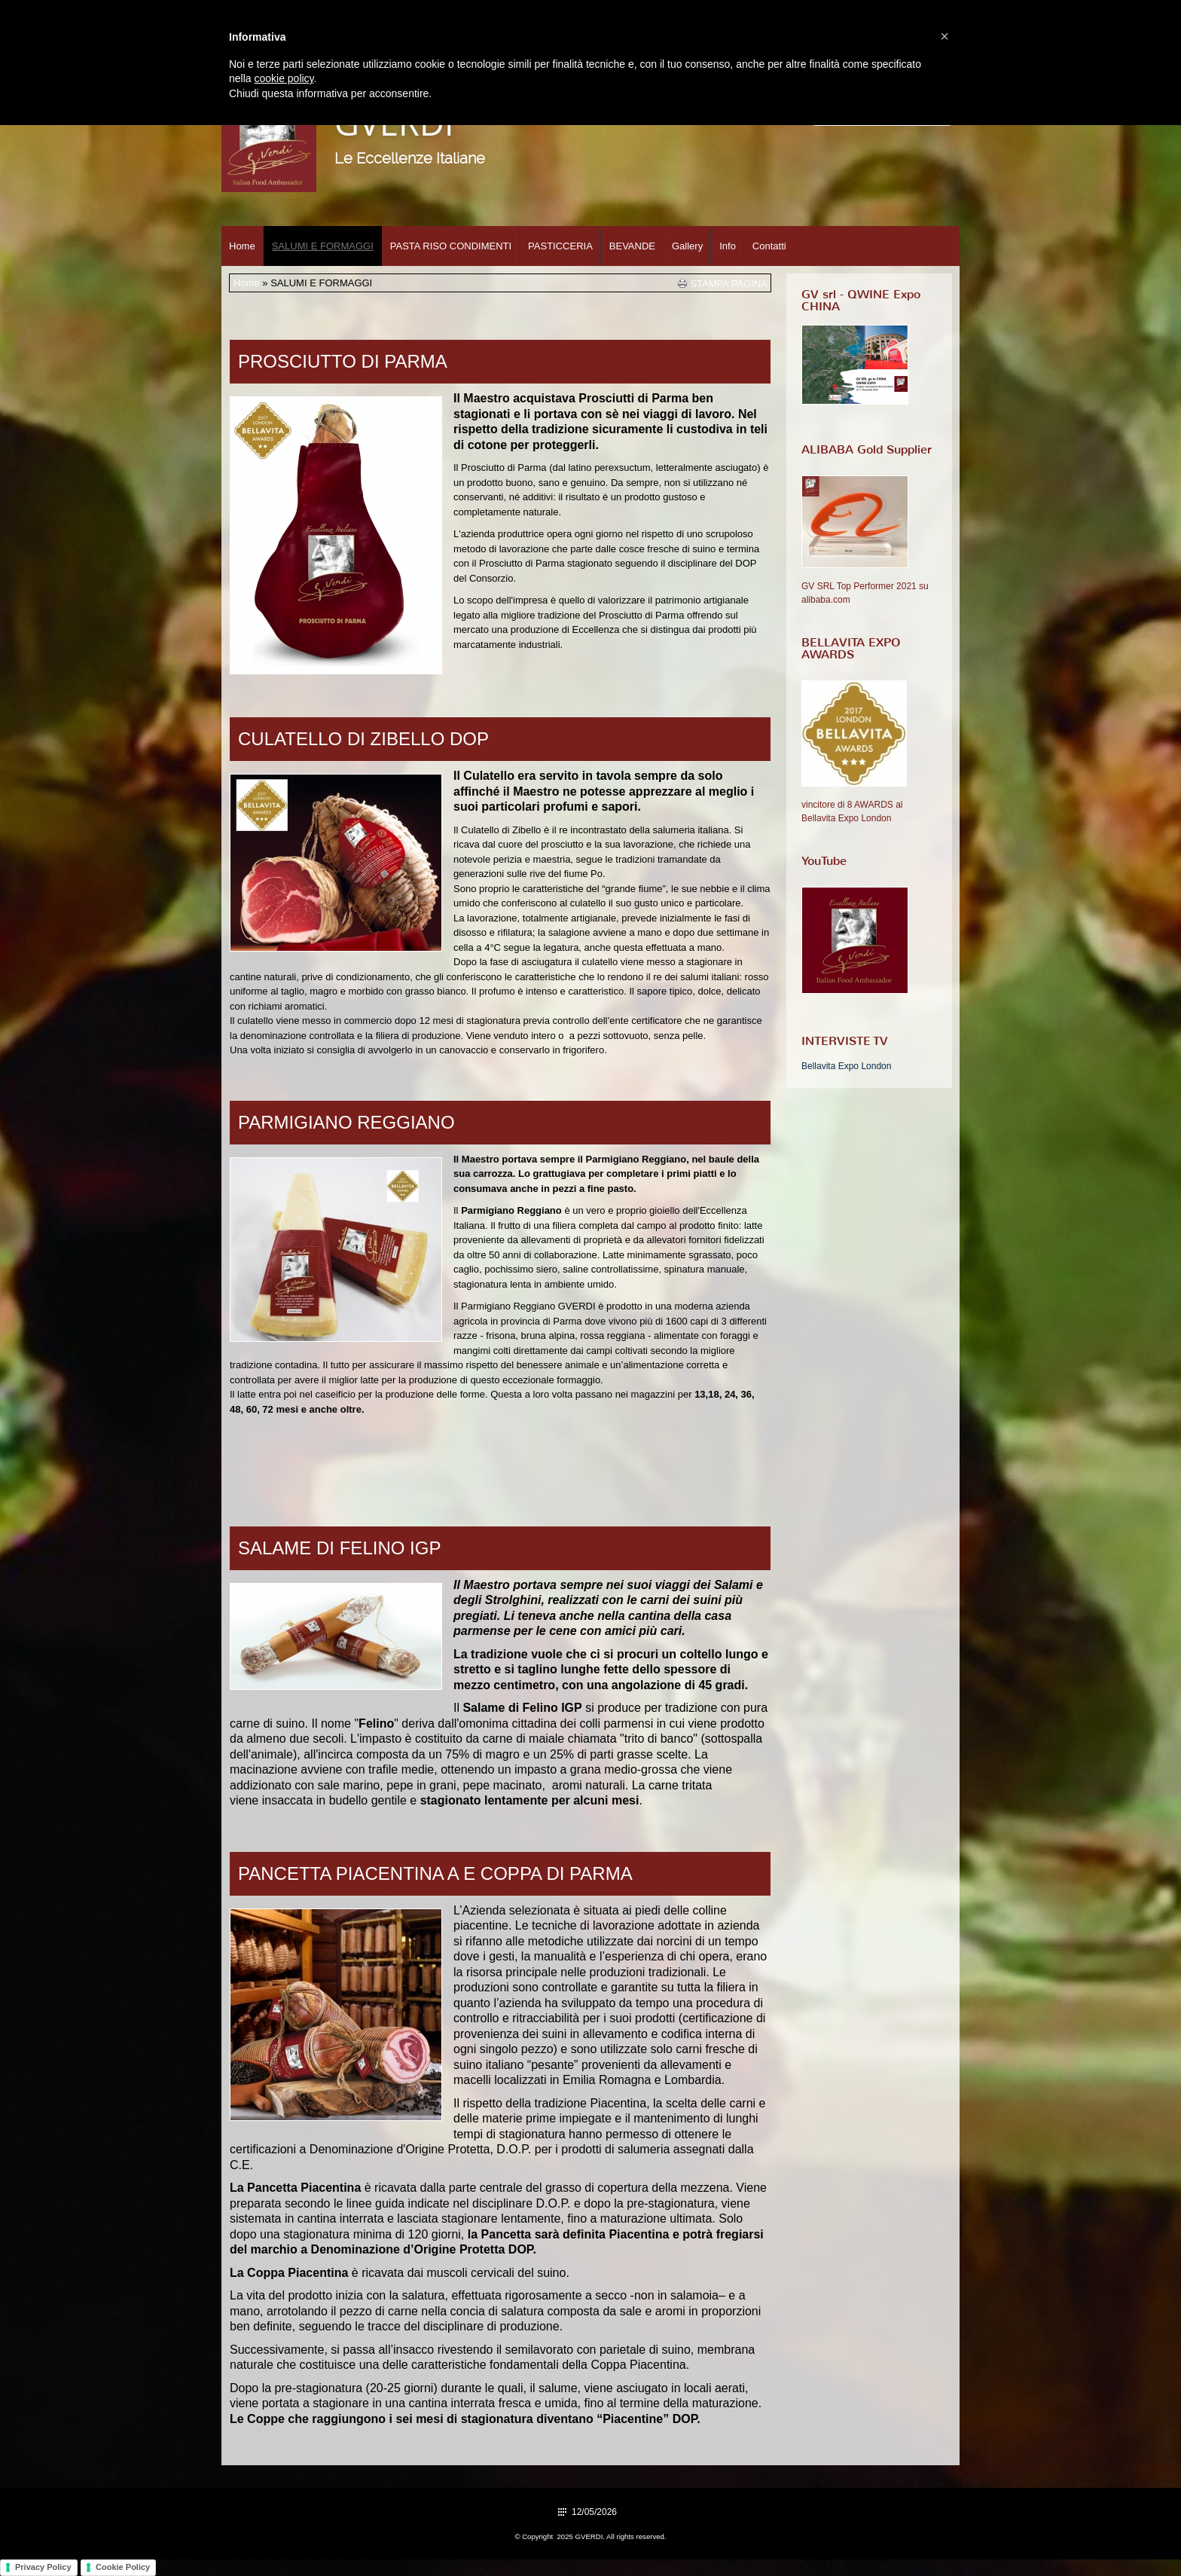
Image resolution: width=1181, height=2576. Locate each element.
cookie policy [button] (283, 78)
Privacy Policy (43, 2566)
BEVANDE (632, 246)
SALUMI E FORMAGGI (323, 246)
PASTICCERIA (560, 246)
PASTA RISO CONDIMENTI (450, 246)
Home (242, 246)
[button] (944, 36)
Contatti (769, 246)
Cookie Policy (123, 2566)
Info (727, 246)
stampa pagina (728, 283)
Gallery (687, 246)
